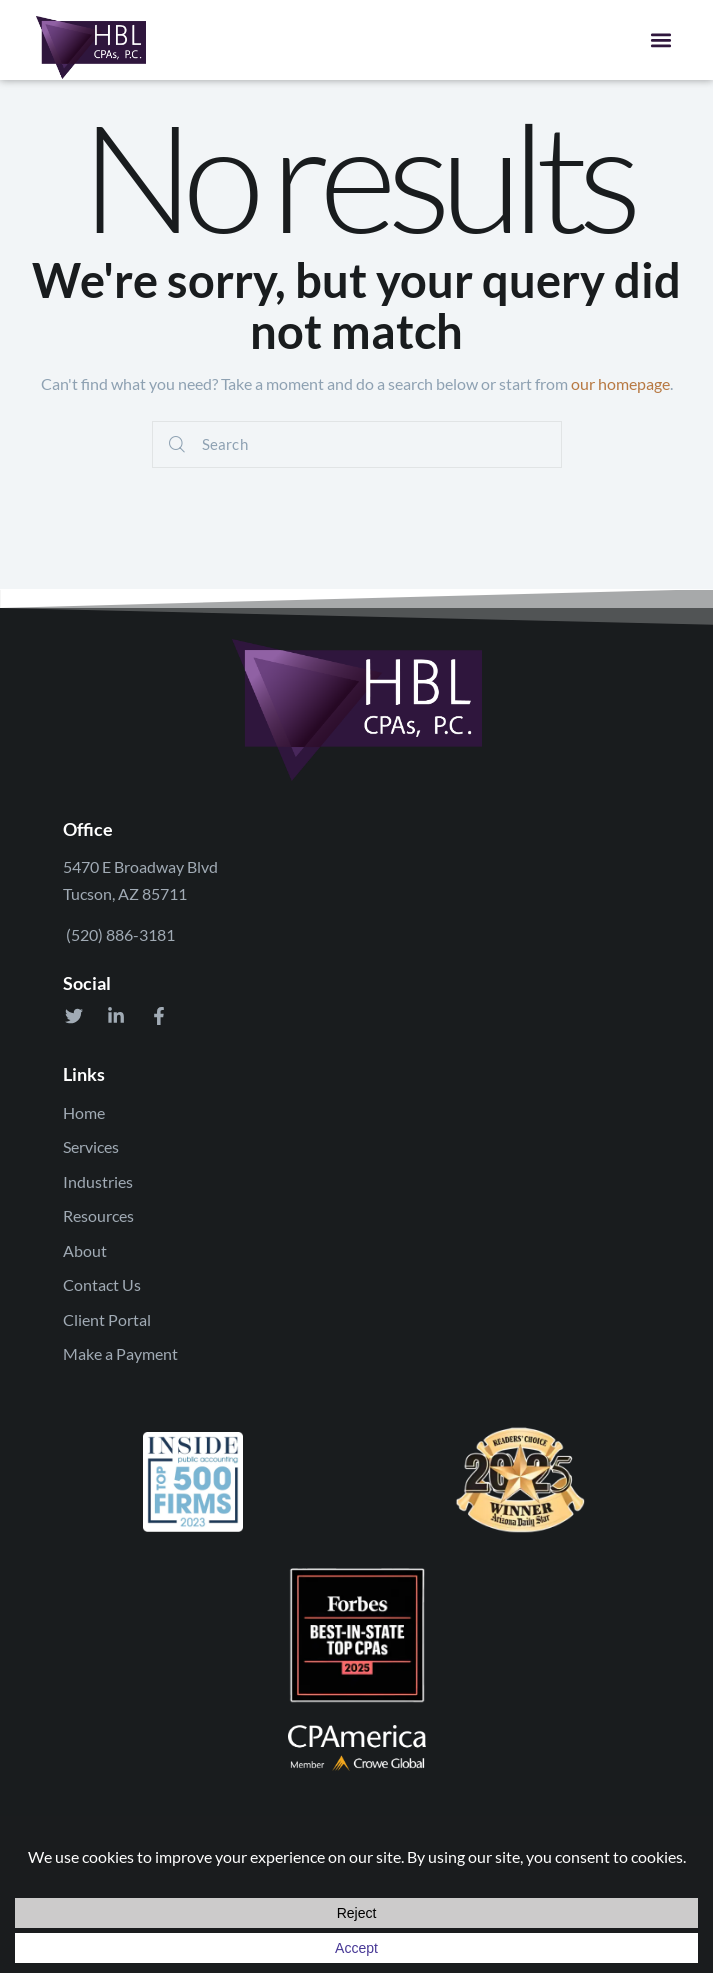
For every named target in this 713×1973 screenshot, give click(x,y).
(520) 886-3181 (119, 934)
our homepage (620, 383)
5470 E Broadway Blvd (140, 866)
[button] (660, 39)
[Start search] (177, 445)
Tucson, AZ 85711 (125, 893)
